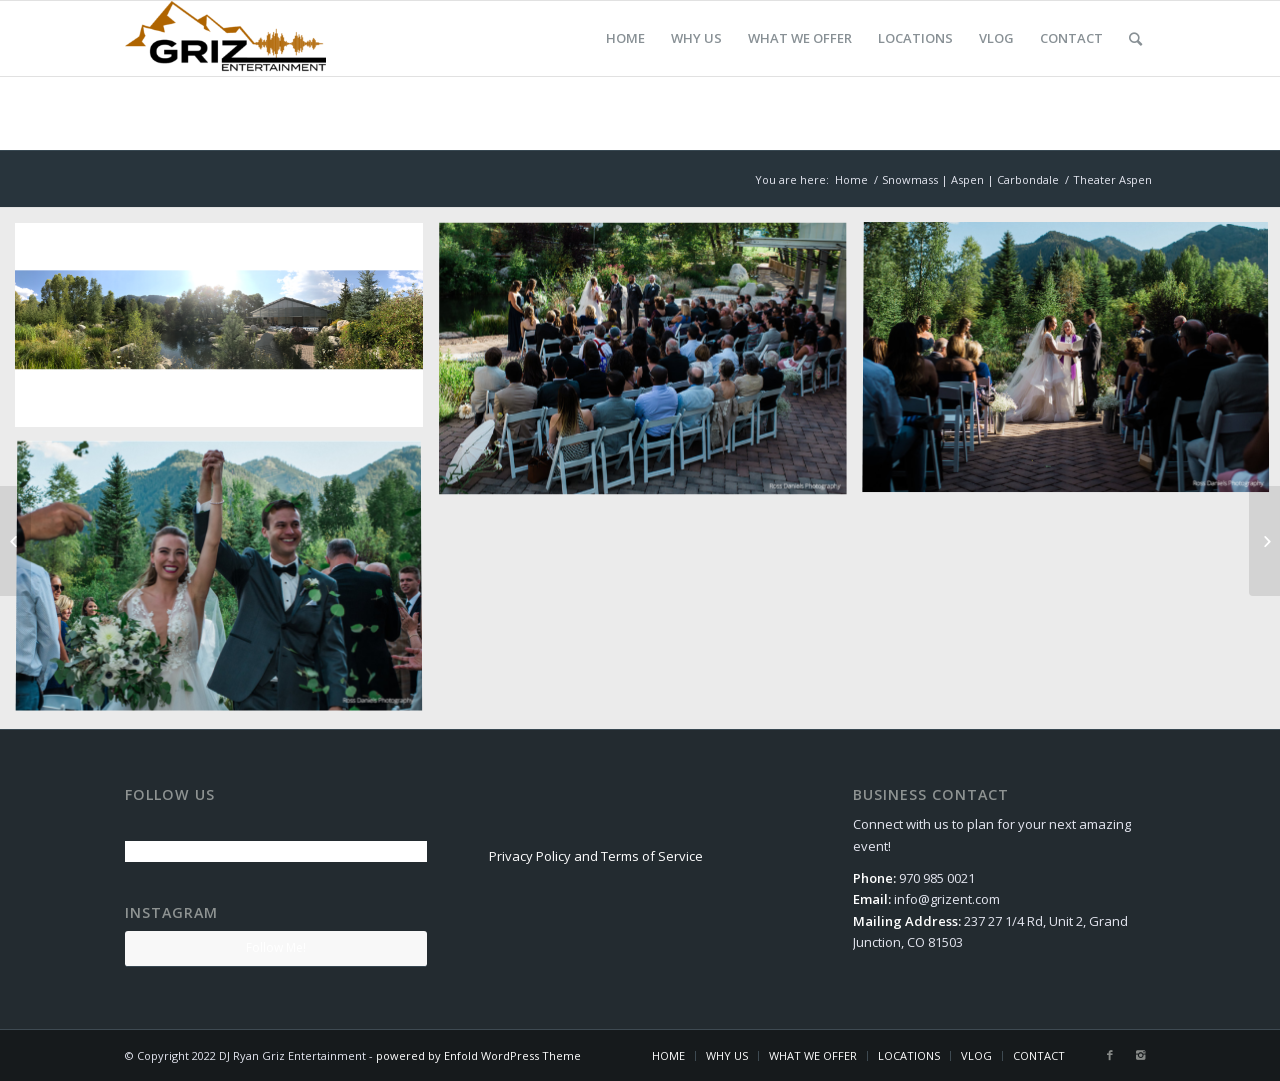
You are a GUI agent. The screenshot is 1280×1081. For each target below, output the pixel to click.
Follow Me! (276, 947)
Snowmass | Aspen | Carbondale (970, 179)
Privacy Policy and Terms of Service (596, 856)
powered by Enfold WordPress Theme (478, 1055)
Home (851, 179)
